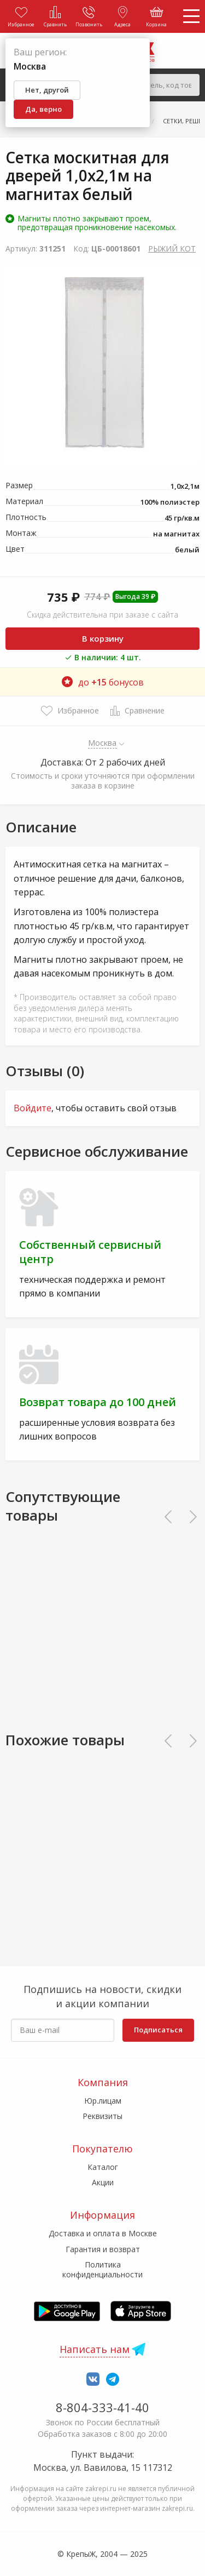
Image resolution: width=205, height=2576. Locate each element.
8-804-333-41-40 (102, 2407)
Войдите (32, 1108)
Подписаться (158, 2030)
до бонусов (103, 682)
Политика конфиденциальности (102, 2269)
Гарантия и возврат (103, 2249)
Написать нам (95, 2349)
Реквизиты (102, 2116)
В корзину (103, 638)
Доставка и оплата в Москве (103, 2233)
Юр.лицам (102, 2100)
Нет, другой (47, 90)
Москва (102, 742)
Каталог (102, 2167)
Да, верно (43, 109)
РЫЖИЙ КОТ (172, 248)
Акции (103, 2182)
